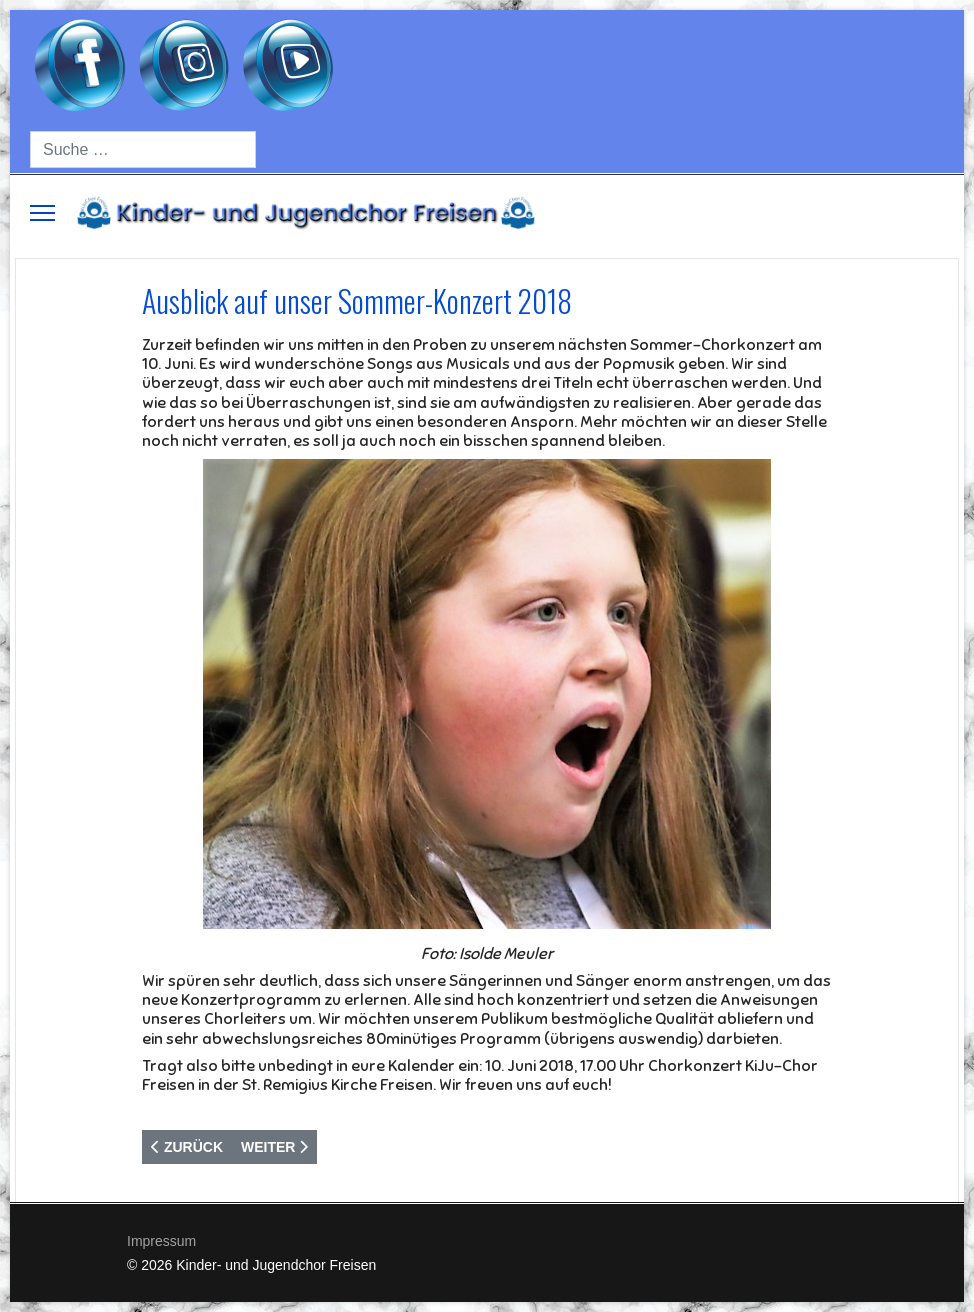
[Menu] (42, 213)
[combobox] (143, 149)
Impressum (161, 1241)
